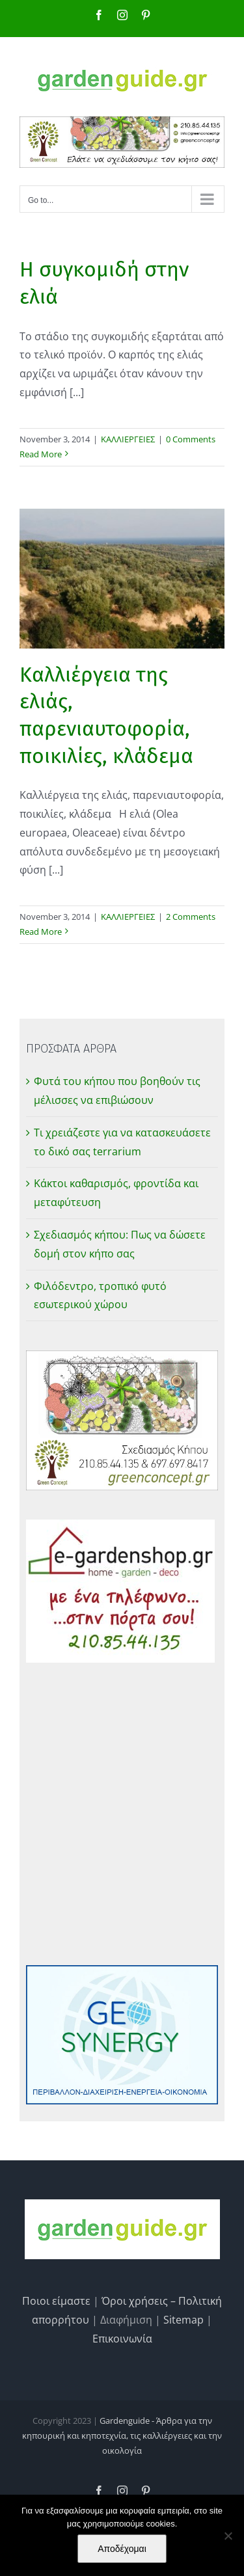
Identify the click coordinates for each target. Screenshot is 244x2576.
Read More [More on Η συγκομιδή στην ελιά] (41, 454)
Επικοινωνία (122, 2338)
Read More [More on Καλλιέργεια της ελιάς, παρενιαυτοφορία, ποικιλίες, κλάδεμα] (41, 931)
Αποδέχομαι (122, 2548)
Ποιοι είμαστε (56, 2301)
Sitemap (183, 2320)
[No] (227, 2535)
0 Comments (190, 439)
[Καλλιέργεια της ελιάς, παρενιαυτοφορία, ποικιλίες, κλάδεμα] (122, 579)
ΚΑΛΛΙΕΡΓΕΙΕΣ (128, 439)
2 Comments (190, 916)
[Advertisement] (122, 1814)
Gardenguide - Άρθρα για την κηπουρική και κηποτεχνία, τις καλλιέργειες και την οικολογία (122, 2436)
